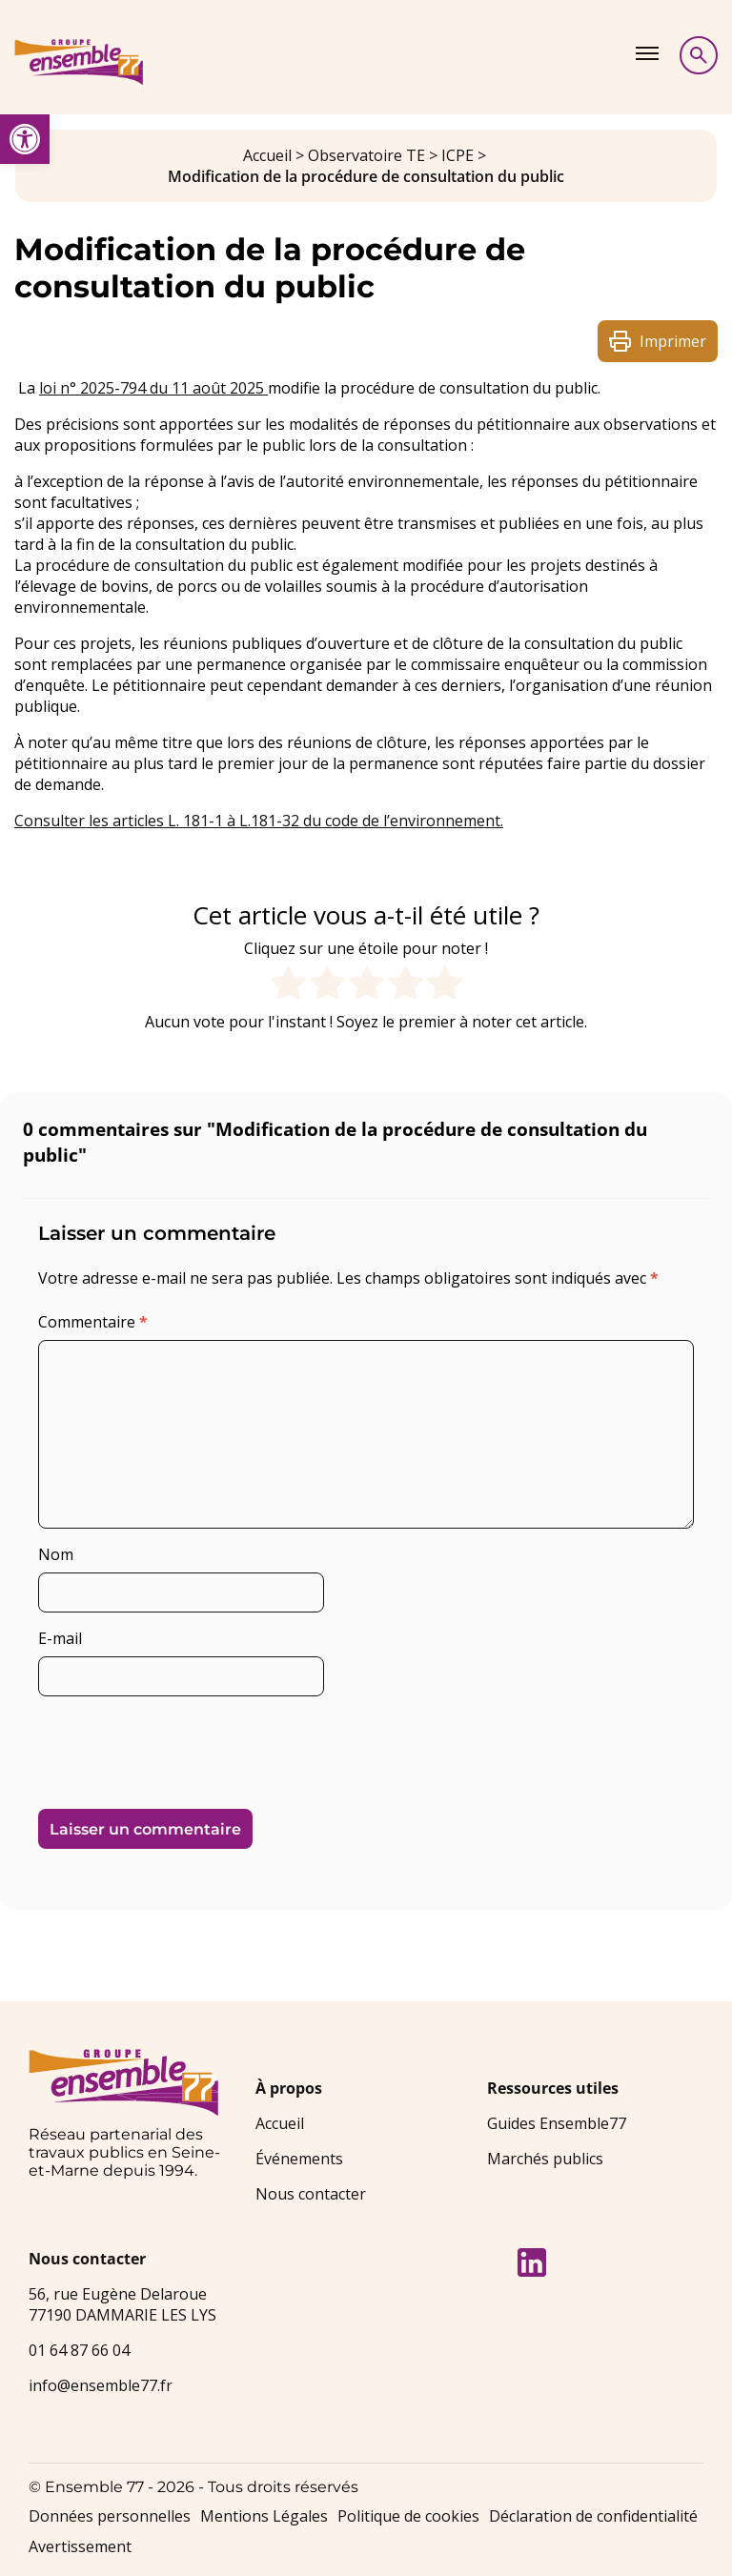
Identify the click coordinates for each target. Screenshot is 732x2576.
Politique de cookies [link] (408, 2515)
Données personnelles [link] (110, 2515)
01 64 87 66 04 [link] (79, 2350)
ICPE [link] (457, 155)
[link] (25, 139)
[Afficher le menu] (647, 53)
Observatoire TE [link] (366, 155)
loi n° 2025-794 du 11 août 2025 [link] (153, 387)
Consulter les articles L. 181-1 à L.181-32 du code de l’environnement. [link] (258, 820)
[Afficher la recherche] (699, 55)
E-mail (60, 1638)
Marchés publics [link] (545, 2158)
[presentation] (168, 1745)
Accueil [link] (267, 155)
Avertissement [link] (80, 2546)
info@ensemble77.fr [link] (101, 2385)
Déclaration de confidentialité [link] (593, 2515)
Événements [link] (299, 2158)
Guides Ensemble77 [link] (556, 2123)
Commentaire (93, 1321)
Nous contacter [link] (310, 2193)
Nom (55, 1554)
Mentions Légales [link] (264, 2515)
